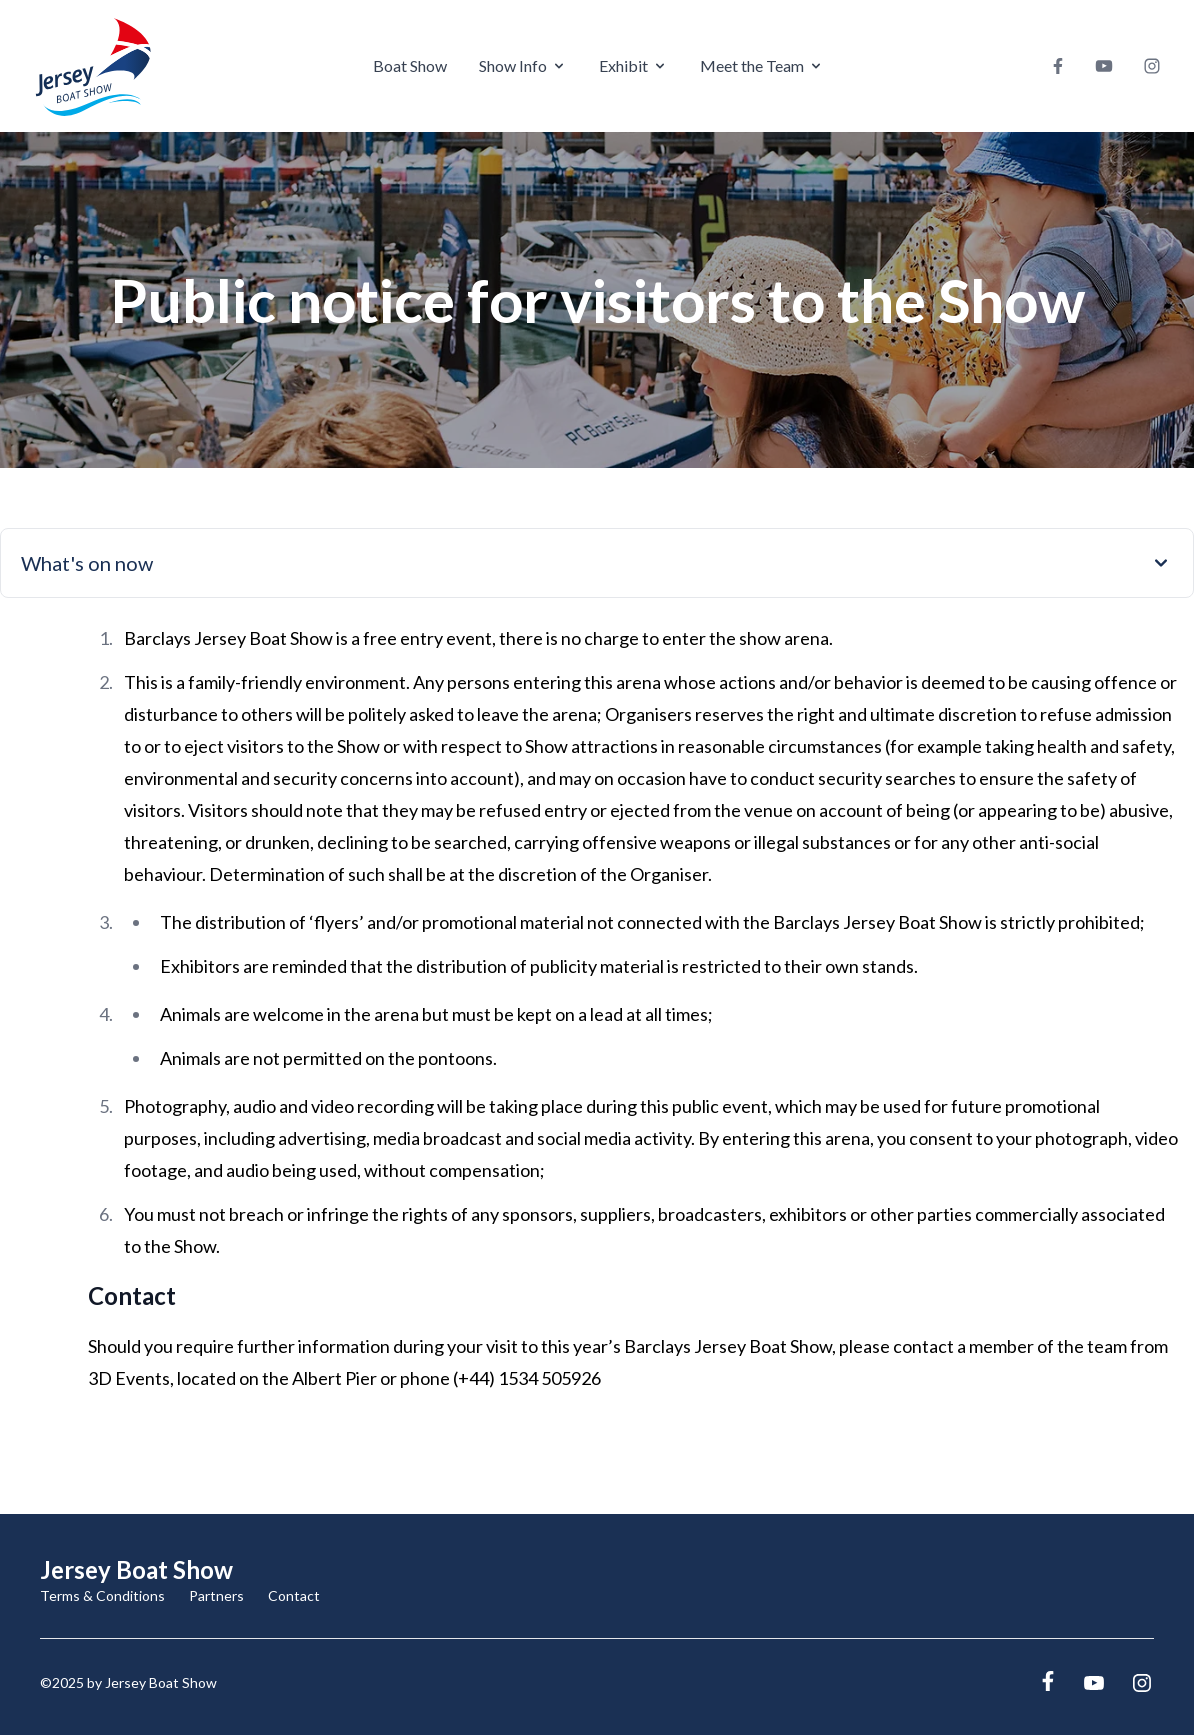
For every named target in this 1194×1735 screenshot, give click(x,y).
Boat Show (410, 65)
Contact (294, 1595)
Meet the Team (762, 65)
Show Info (523, 65)
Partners (216, 1595)
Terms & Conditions (102, 1595)
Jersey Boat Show (136, 1569)
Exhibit (633, 65)
